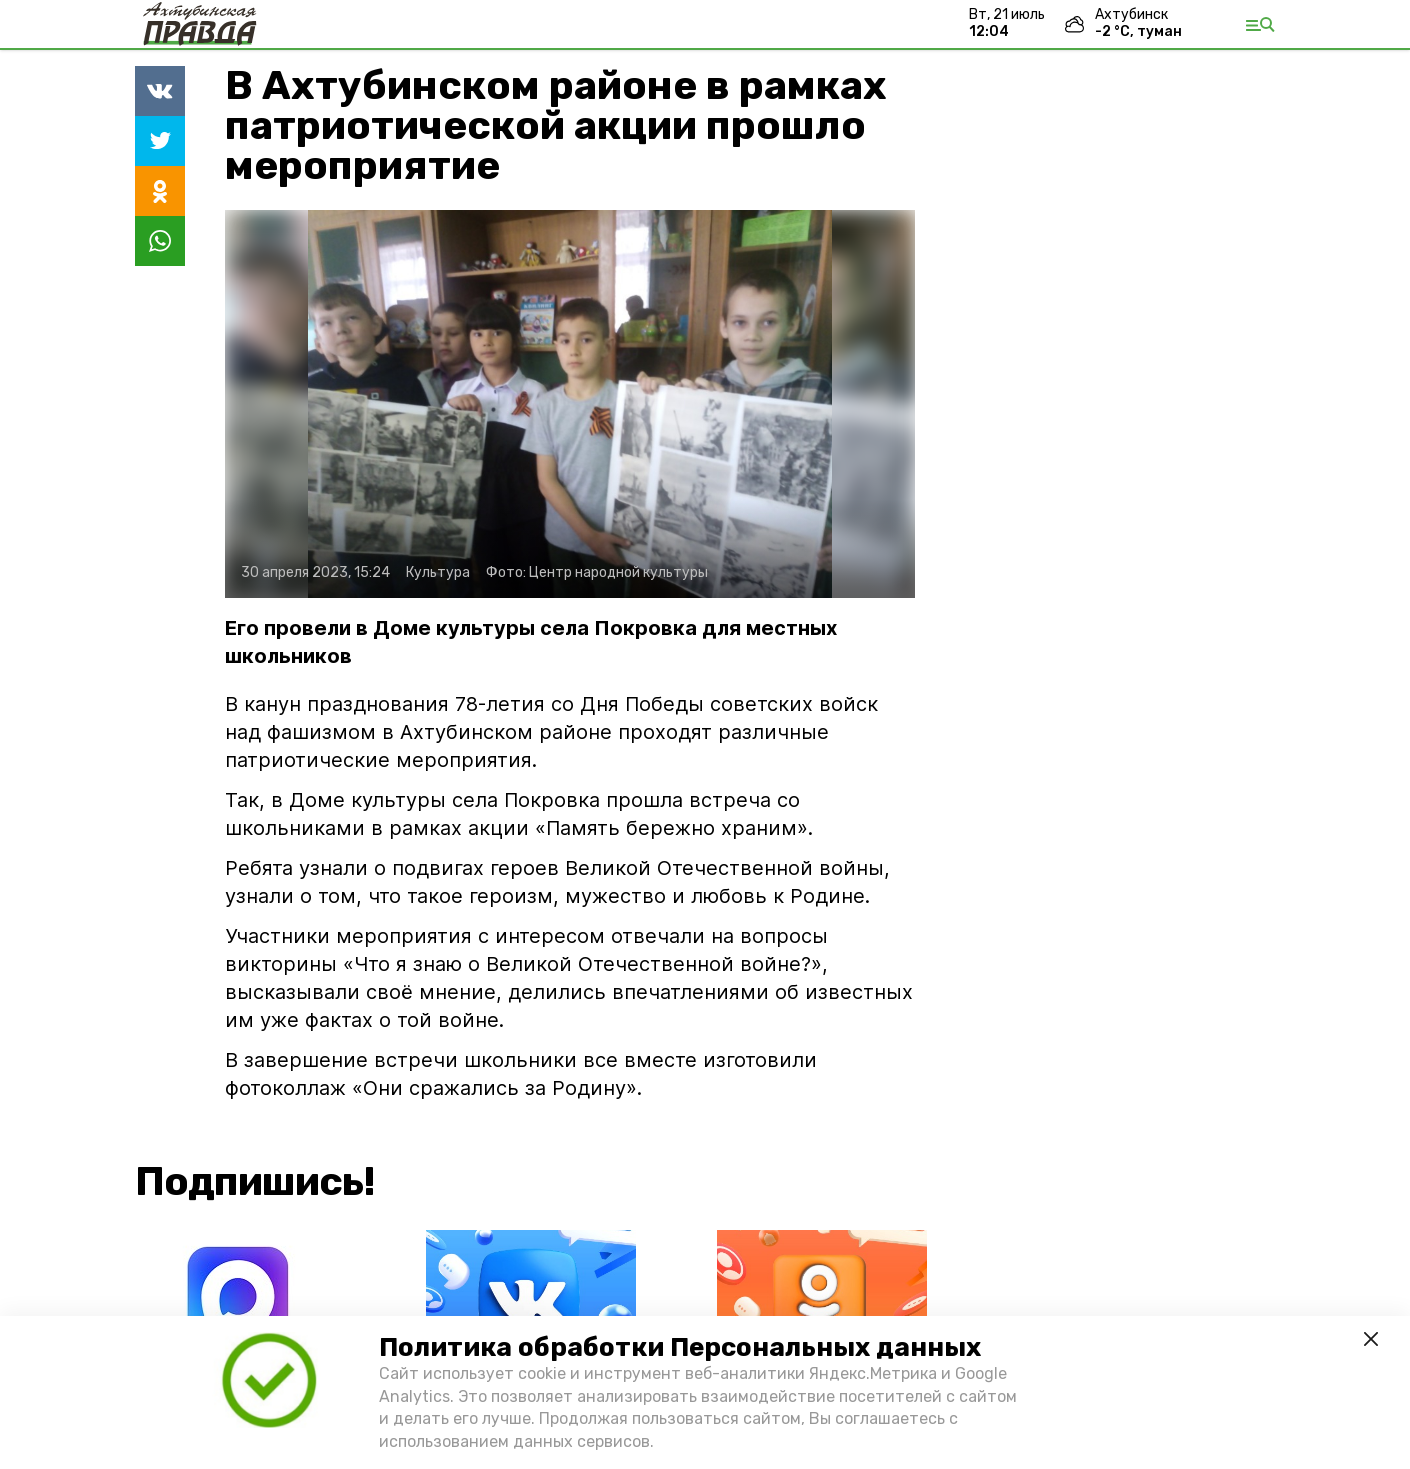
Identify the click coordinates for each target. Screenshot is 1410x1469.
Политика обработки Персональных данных (680, 1347)
